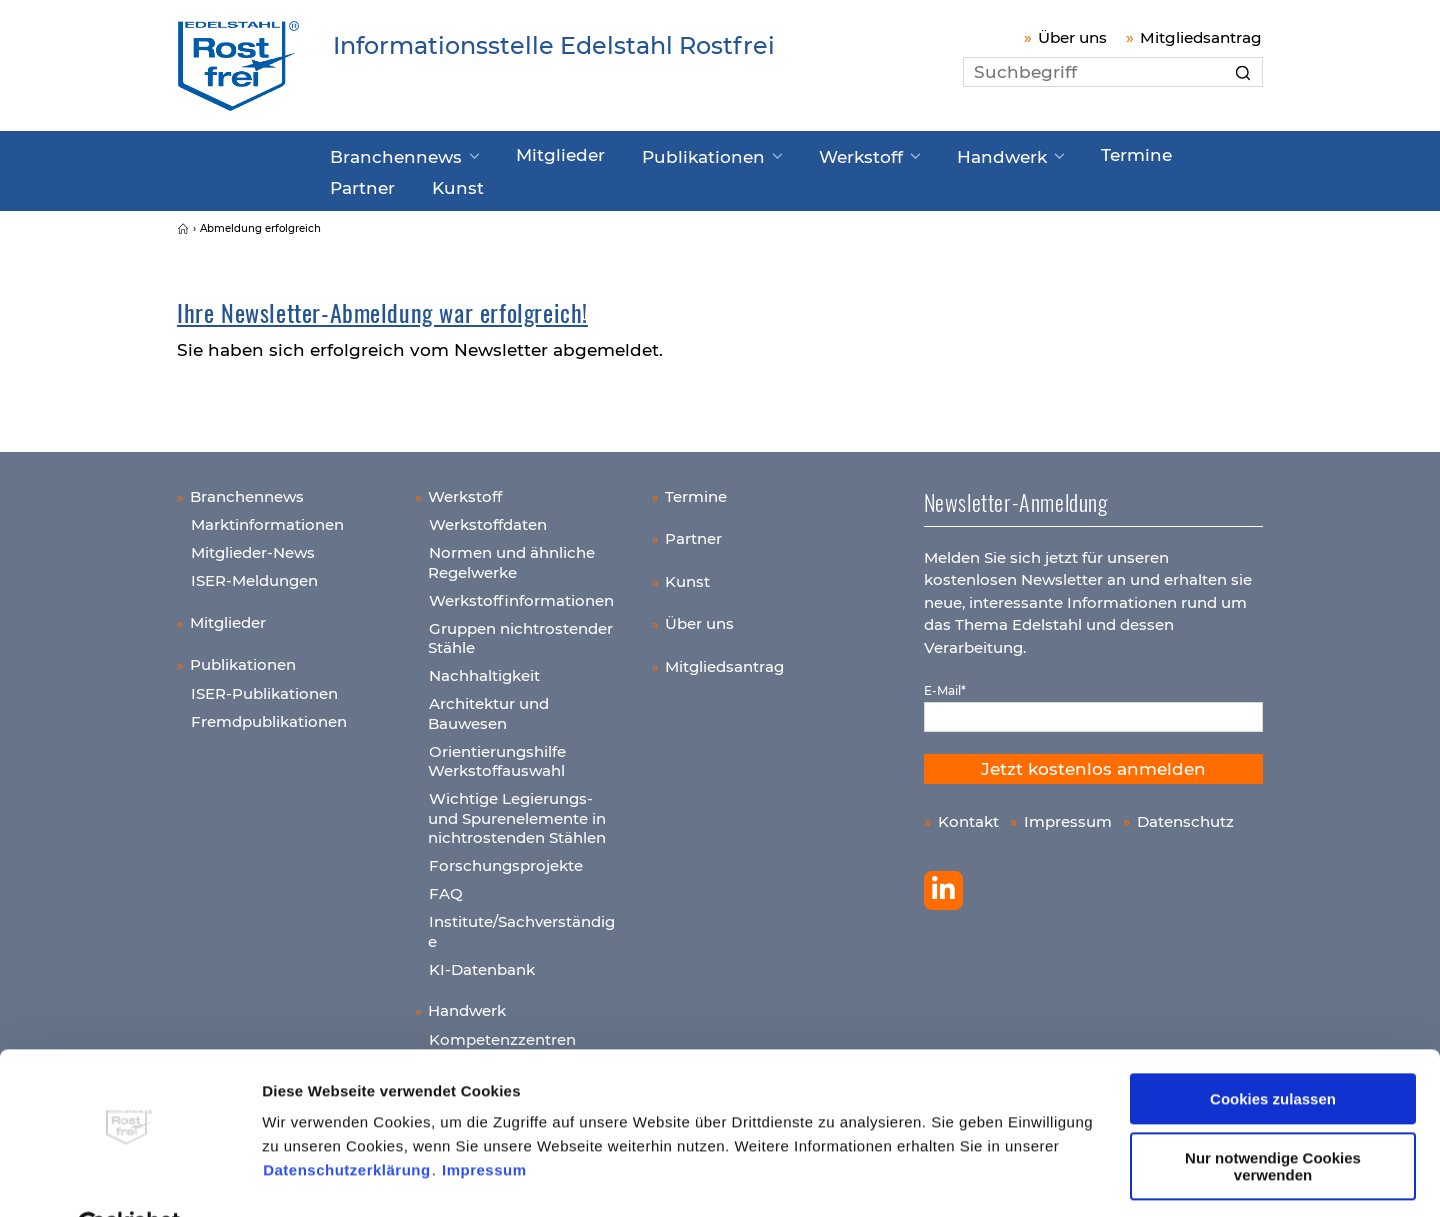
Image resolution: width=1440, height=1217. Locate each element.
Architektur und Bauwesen (488, 704)
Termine (1043, 152)
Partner (1137, 152)
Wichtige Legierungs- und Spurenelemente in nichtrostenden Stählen (517, 809)
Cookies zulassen (1273, 1051)
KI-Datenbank (482, 960)
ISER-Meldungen (254, 571)
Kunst (354, 181)
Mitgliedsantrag (1201, 37)
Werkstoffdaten (488, 515)
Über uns (1072, 37)
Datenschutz (1185, 812)
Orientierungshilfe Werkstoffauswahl (497, 752)
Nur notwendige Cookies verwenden (1273, 1118)
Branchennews (388, 153)
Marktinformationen (267, 515)
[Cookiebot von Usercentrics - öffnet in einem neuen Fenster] (129, 1178)
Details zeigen (313, 1177)
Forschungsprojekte (506, 856)
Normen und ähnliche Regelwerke (511, 553)
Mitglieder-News (253, 543)
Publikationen (659, 153)
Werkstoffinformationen (521, 591)
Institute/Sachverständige (521, 922)
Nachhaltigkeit (484, 666)
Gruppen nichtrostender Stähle (520, 629)
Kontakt (968, 812)
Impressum (484, 1122)
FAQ (446, 884)
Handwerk (923, 153)
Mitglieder (533, 152)
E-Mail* (945, 681)
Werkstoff (797, 153)
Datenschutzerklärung (347, 1122)
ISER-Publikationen (264, 684)
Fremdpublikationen (269, 712)
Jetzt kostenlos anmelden (1093, 760)
